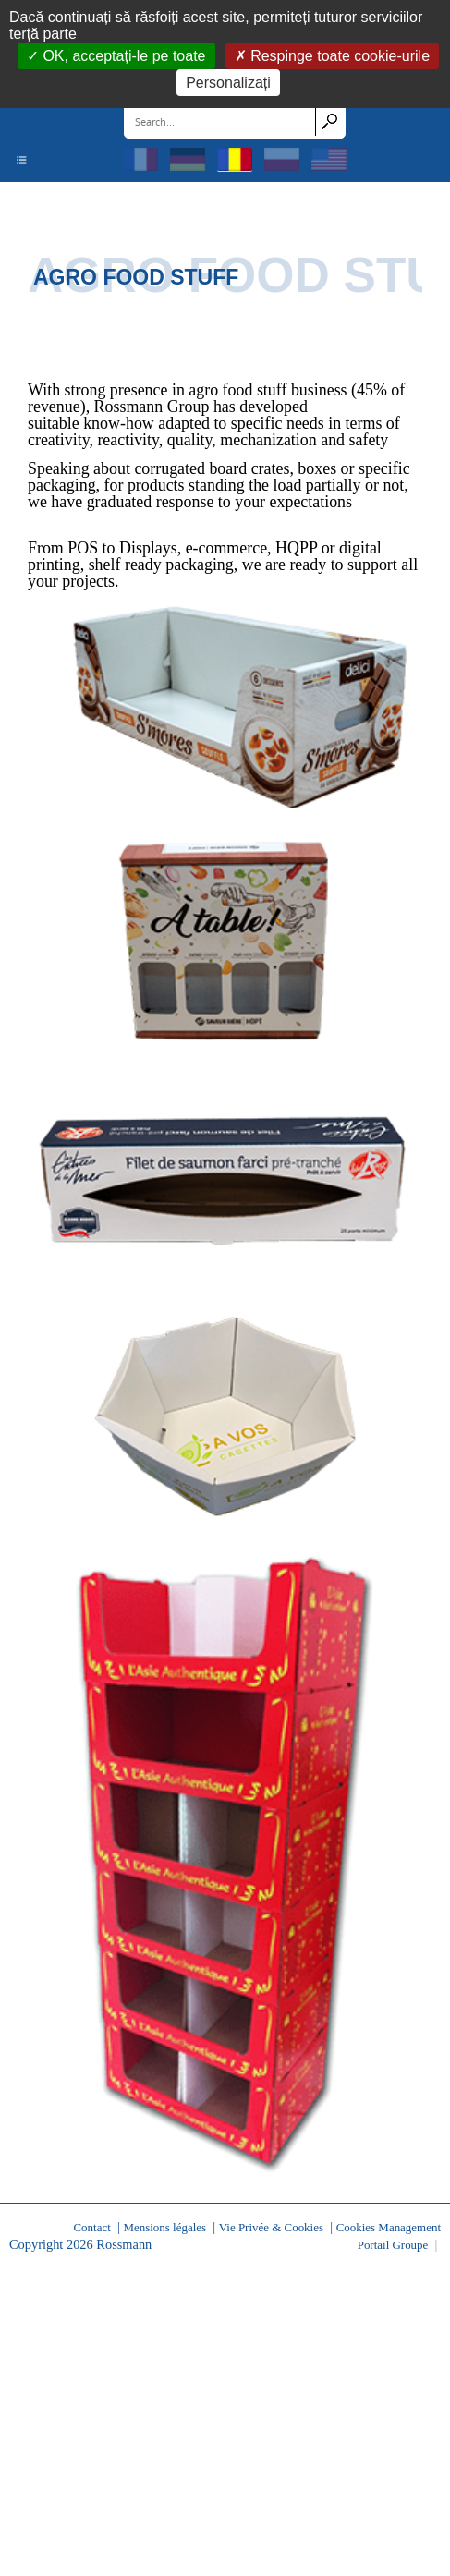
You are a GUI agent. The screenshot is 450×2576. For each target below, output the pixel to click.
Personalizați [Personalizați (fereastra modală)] (228, 83)
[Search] (220, 121)
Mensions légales (164, 2227)
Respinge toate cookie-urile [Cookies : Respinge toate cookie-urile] (338, 56)
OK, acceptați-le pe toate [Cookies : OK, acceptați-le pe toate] (122, 56)
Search (330, 121)
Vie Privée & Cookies (271, 2227)
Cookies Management (388, 2227)
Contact (91, 2227)
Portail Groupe (393, 2245)
